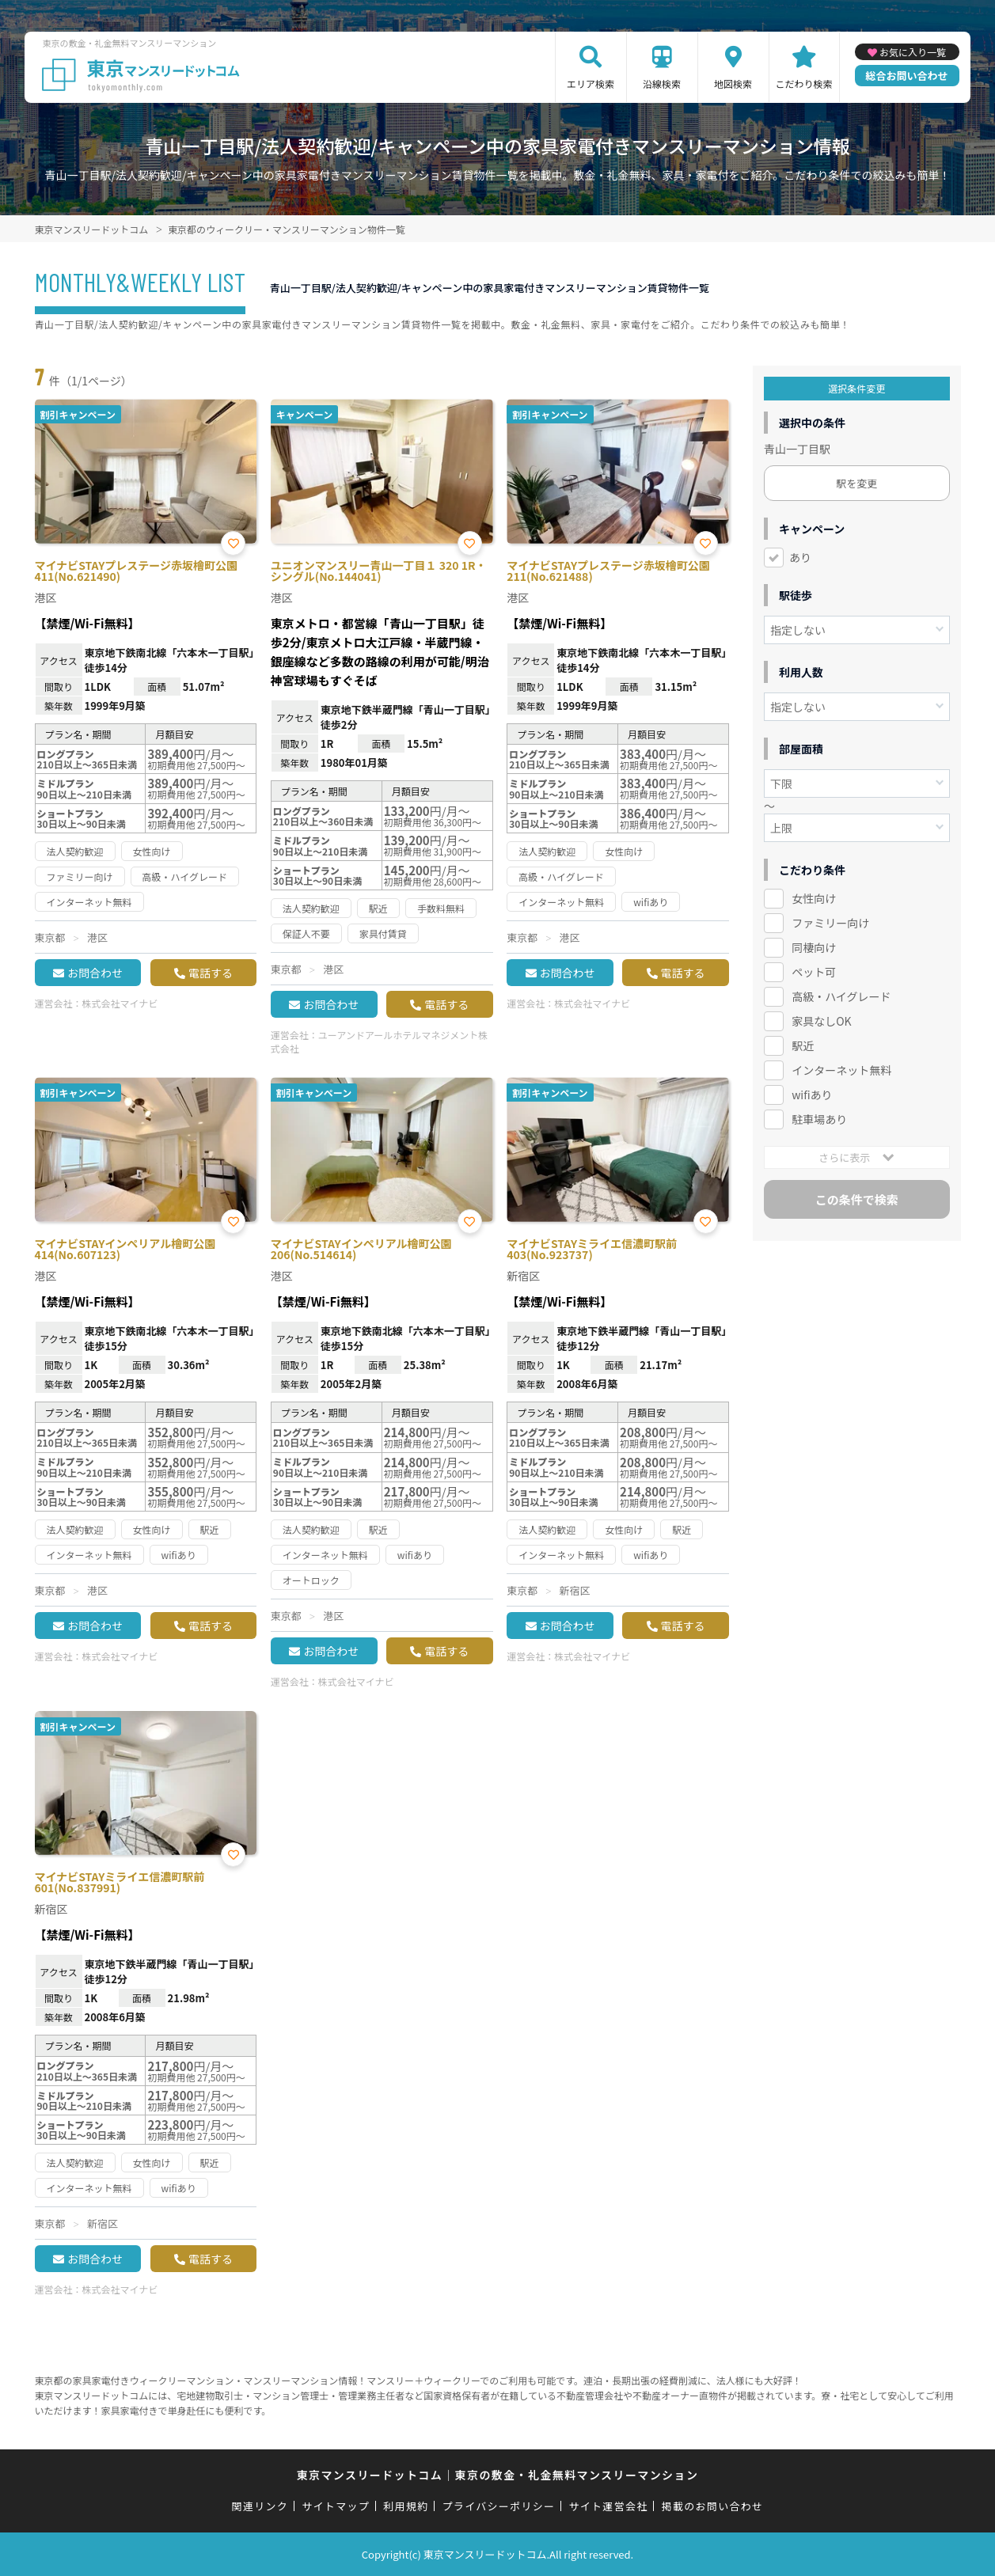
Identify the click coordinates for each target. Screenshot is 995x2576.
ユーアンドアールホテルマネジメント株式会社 (379, 1041)
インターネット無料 (841, 1070)
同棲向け (814, 947)
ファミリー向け (830, 923)
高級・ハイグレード (841, 996)
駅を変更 (856, 483)
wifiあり (812, 1094)
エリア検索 (590, 83)
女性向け (814, 898)
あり (800, 557)
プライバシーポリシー (499, 2506)
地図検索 (733, 83)
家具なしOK (821, 1021)
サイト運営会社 (608, 2506)
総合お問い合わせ (907, 75)
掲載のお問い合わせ (713, 2506)
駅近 (803, 1045)
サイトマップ (336, 2506)
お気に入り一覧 (912, 52)
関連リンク (260, 2506)
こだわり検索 (804, 83)
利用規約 (405, 2506)
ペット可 (814, 972)
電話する (210, 973)
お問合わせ (95, 973)
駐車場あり (819, 1119)
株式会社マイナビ (120, 1003)
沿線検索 (662, 83)
